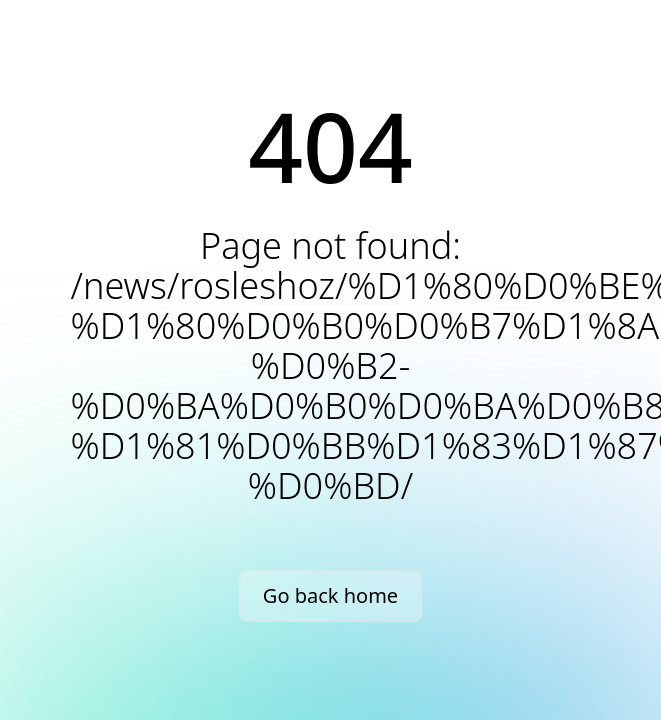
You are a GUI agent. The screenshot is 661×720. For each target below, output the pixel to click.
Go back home (330, 595)
